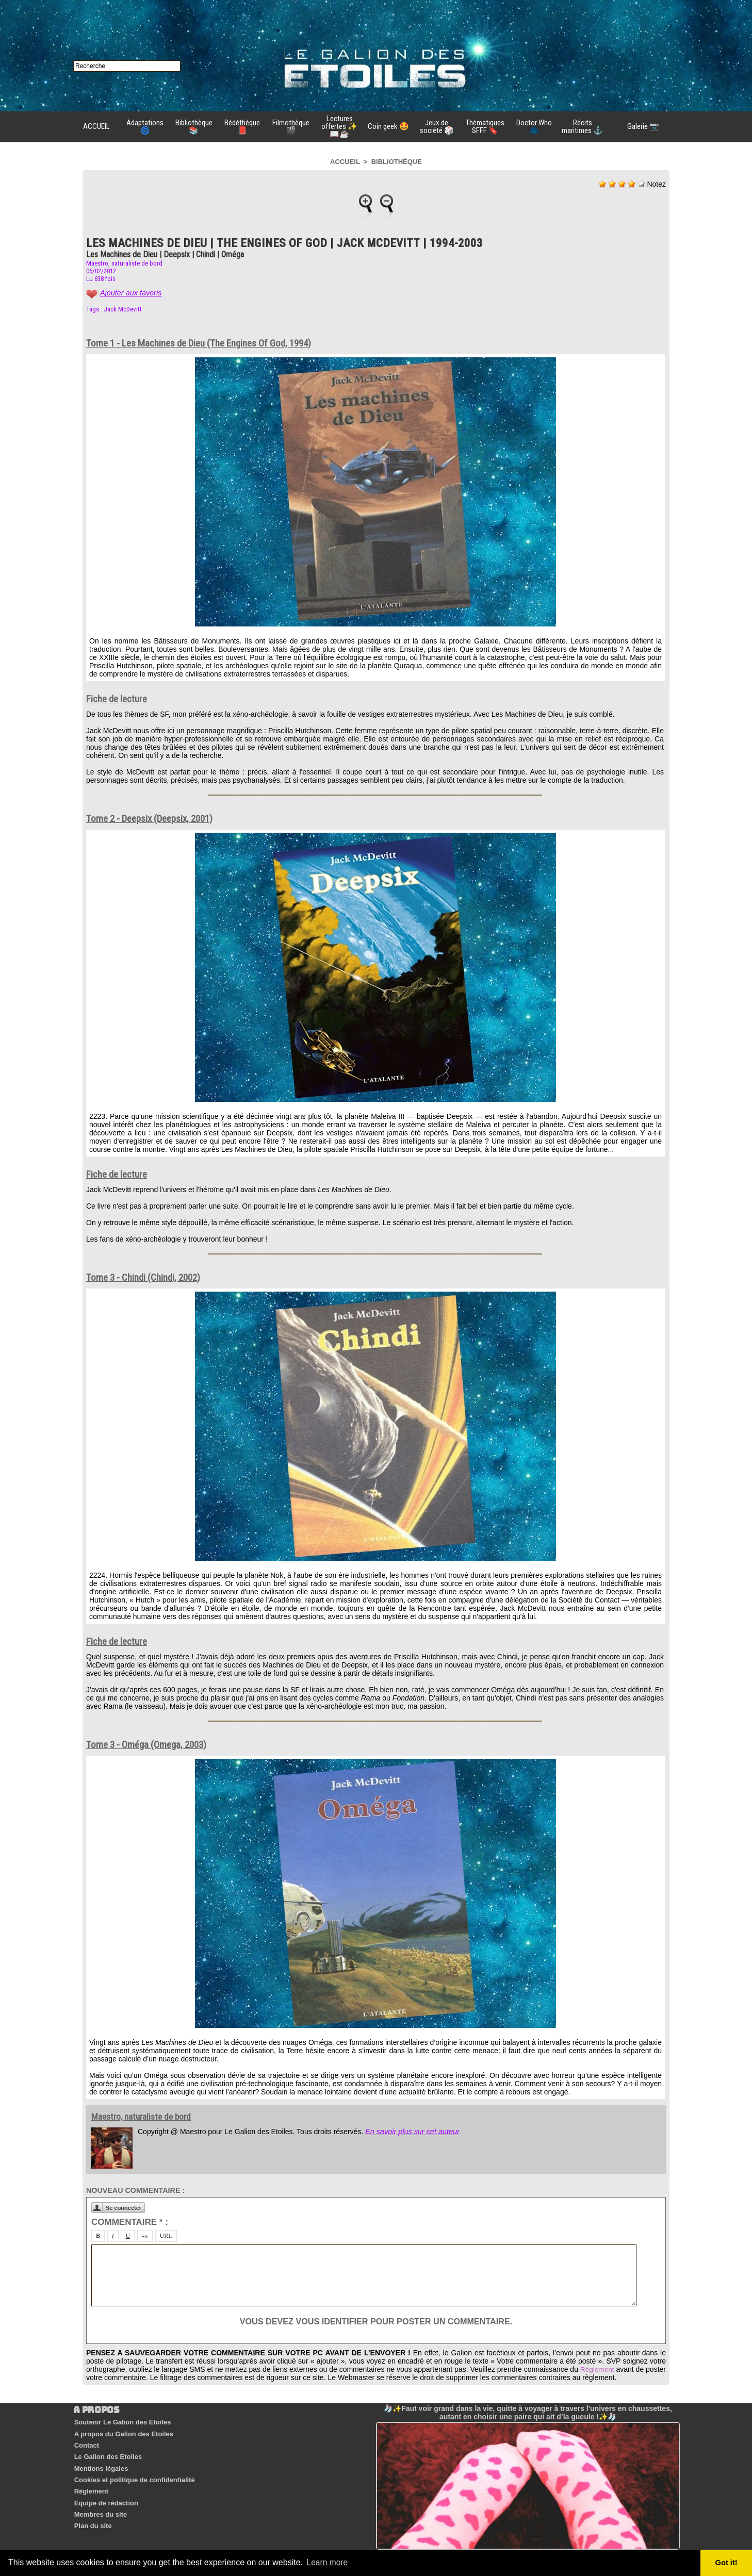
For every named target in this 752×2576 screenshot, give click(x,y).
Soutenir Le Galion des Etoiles (121, 2421)
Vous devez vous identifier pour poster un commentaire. (376, 2321)
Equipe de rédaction (105, 2490)
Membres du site (99, 2500)
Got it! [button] (727, 2562)
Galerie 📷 (643, 126)
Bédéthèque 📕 (242, 126)
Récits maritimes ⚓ (582, 126)
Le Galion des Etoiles (107, 2451)
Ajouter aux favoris (130, 293)
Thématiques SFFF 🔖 (485, 126)
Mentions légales (100, 2461)
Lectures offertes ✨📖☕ (339, 126)
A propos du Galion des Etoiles (122, 2431)
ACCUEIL (96, 126)
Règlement (616, 2369)
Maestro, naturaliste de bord (124, 263)
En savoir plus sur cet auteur (410, 2131)
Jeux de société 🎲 (437, 126)
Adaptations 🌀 (145, 126)
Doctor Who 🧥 (534, 126)
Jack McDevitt (123, 309)
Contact (85, 2441)
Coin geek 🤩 (388, 126)
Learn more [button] (328, 2562)
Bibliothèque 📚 (193, 126)
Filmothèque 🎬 (290, 126)
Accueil (345, 162)
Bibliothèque (396, 162)
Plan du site (92, 2510)
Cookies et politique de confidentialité (133, 2470)
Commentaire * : (129, 2222)
